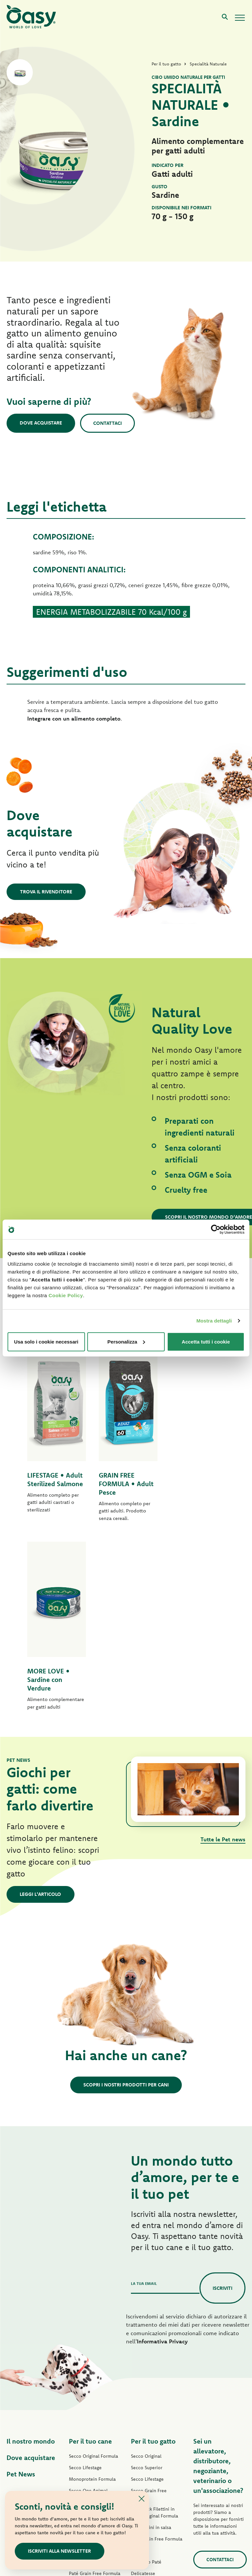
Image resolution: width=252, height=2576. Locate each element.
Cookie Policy (66, 1295)
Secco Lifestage (85, 2279)
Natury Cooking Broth (154, 2420)
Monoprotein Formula (92, 2291)
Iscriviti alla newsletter (59, 2551)
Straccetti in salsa (87, 2426)
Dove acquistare (41, 423)
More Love (142, 2443)
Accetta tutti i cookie (206, 1341)
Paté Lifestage (84, 2362)
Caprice (139, 2362)
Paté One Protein (87, 2374)
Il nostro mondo (31, 2253)
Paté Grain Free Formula (94, 2385)
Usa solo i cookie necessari (46, 1341)
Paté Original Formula (92, 2351)
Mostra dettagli (214, 1320)
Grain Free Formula (89, 2321)
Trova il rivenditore (46, 891)
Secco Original (146, 2268)
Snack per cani (84, 2461)
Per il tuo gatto (153, 2253)
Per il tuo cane (90, 2253)
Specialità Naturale (89, 2449)
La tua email (144, 2095)
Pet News (21, 2286)
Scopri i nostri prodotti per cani (126, 1896)
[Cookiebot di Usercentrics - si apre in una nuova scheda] (215, 1229)
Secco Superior (146, 2279)
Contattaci (108, 423)
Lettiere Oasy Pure (150, 2466)
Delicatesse (143, 2385)
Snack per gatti (146, 2454)
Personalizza (126, 1341)
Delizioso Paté (84, 2415)
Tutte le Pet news (222, 1650)
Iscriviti (222, 2099)
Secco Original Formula (93, 2268)
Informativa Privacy (162, 2153)
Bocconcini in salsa (151, 2339)
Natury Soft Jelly (86, 2438)
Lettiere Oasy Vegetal (153, 2477)
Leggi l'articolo (40, 1706)
